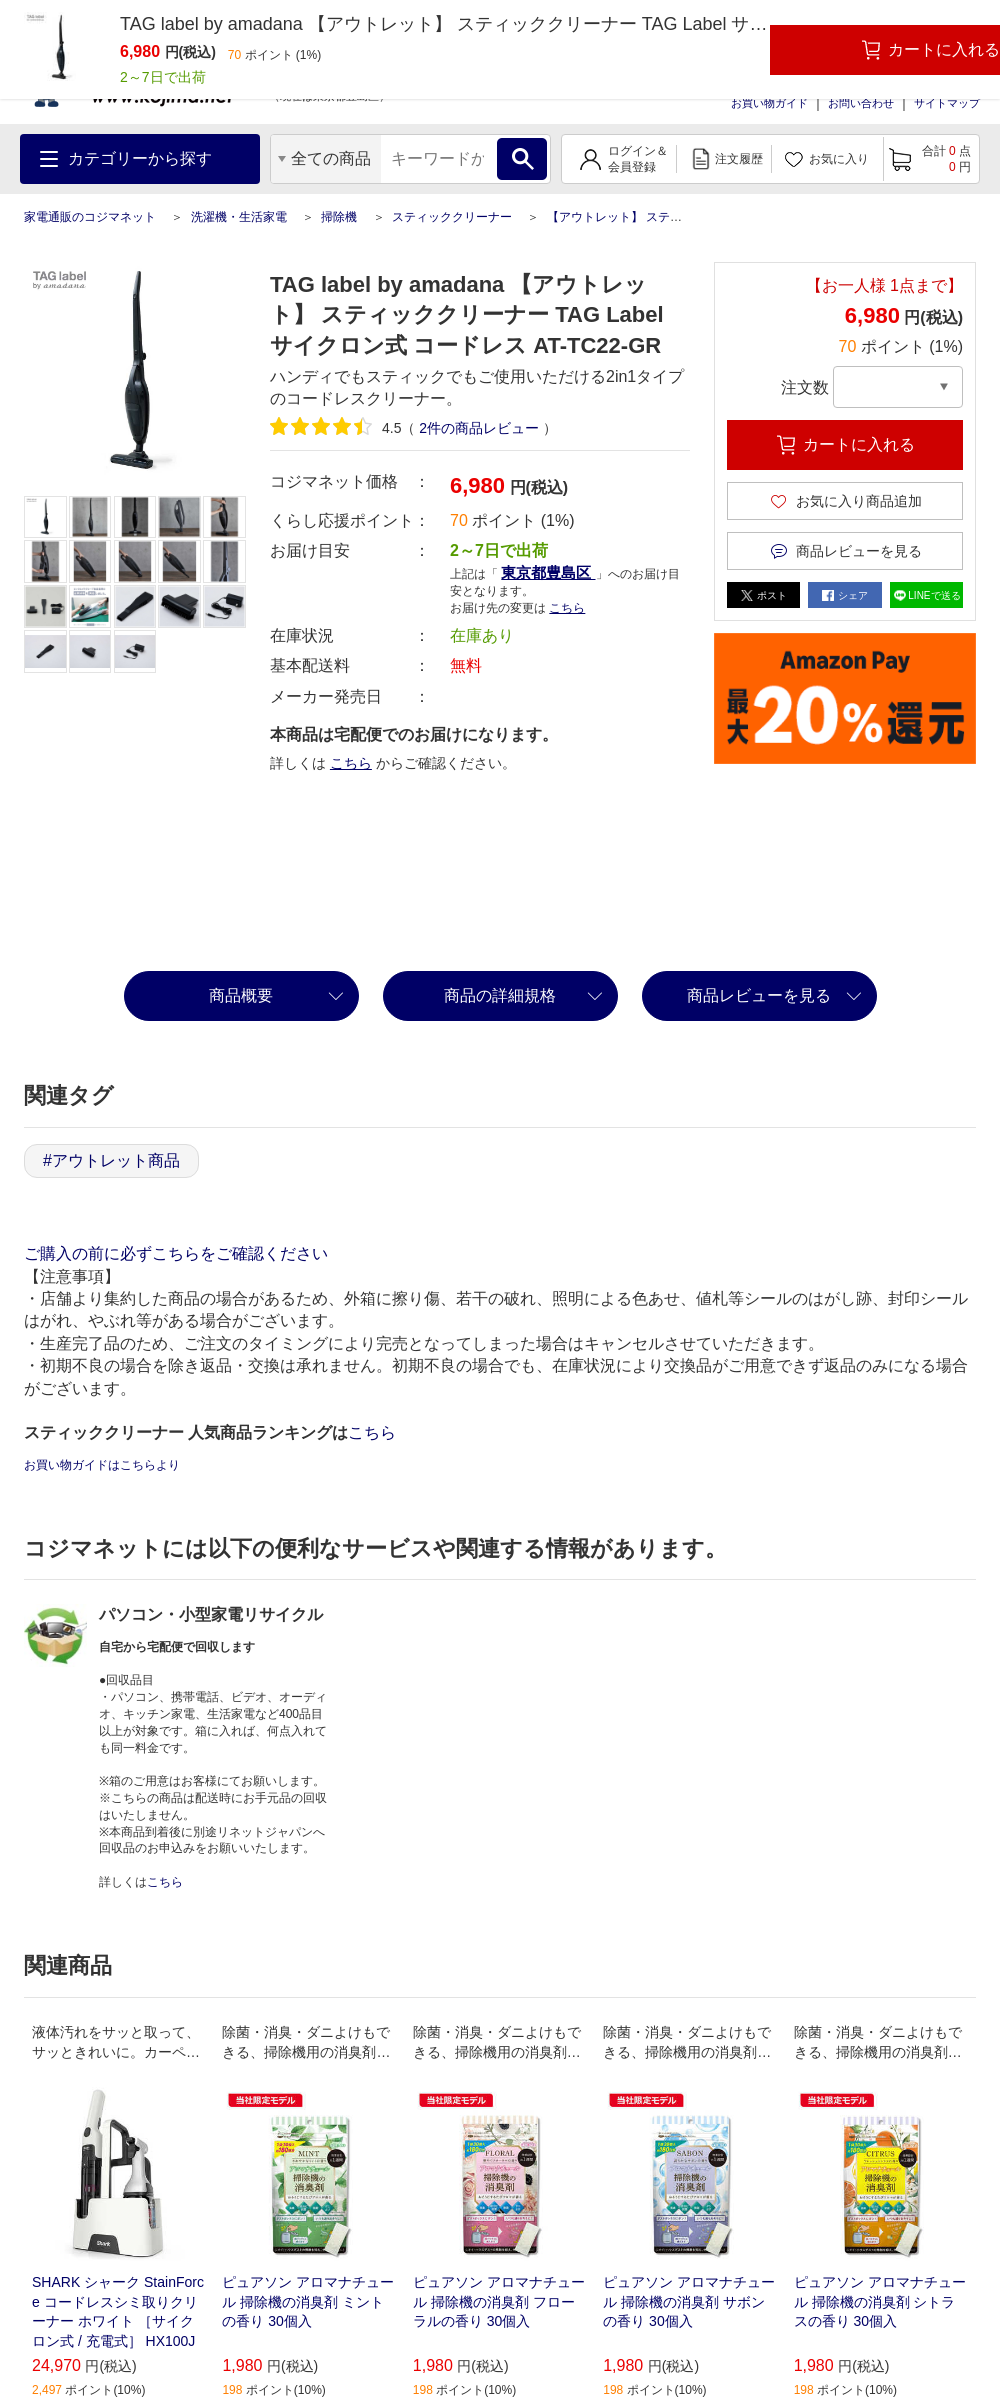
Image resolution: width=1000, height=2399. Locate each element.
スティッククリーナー (452, 217)
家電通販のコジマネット (90, 217)
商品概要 (241, 995)
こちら (567, 608)
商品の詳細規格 (500, 995)
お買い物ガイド (769, 103)
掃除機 (339, 217)
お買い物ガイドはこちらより (102, 1465)
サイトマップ (947, 103)
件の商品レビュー (479, 428)
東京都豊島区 (548, 572)
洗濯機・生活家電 (239, 217)
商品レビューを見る (759, 995)
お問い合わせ (861, 103)
